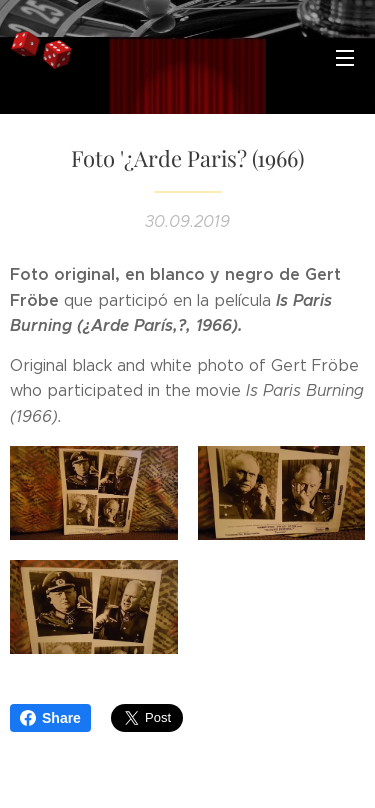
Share (50, 718)
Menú (345, 58)
